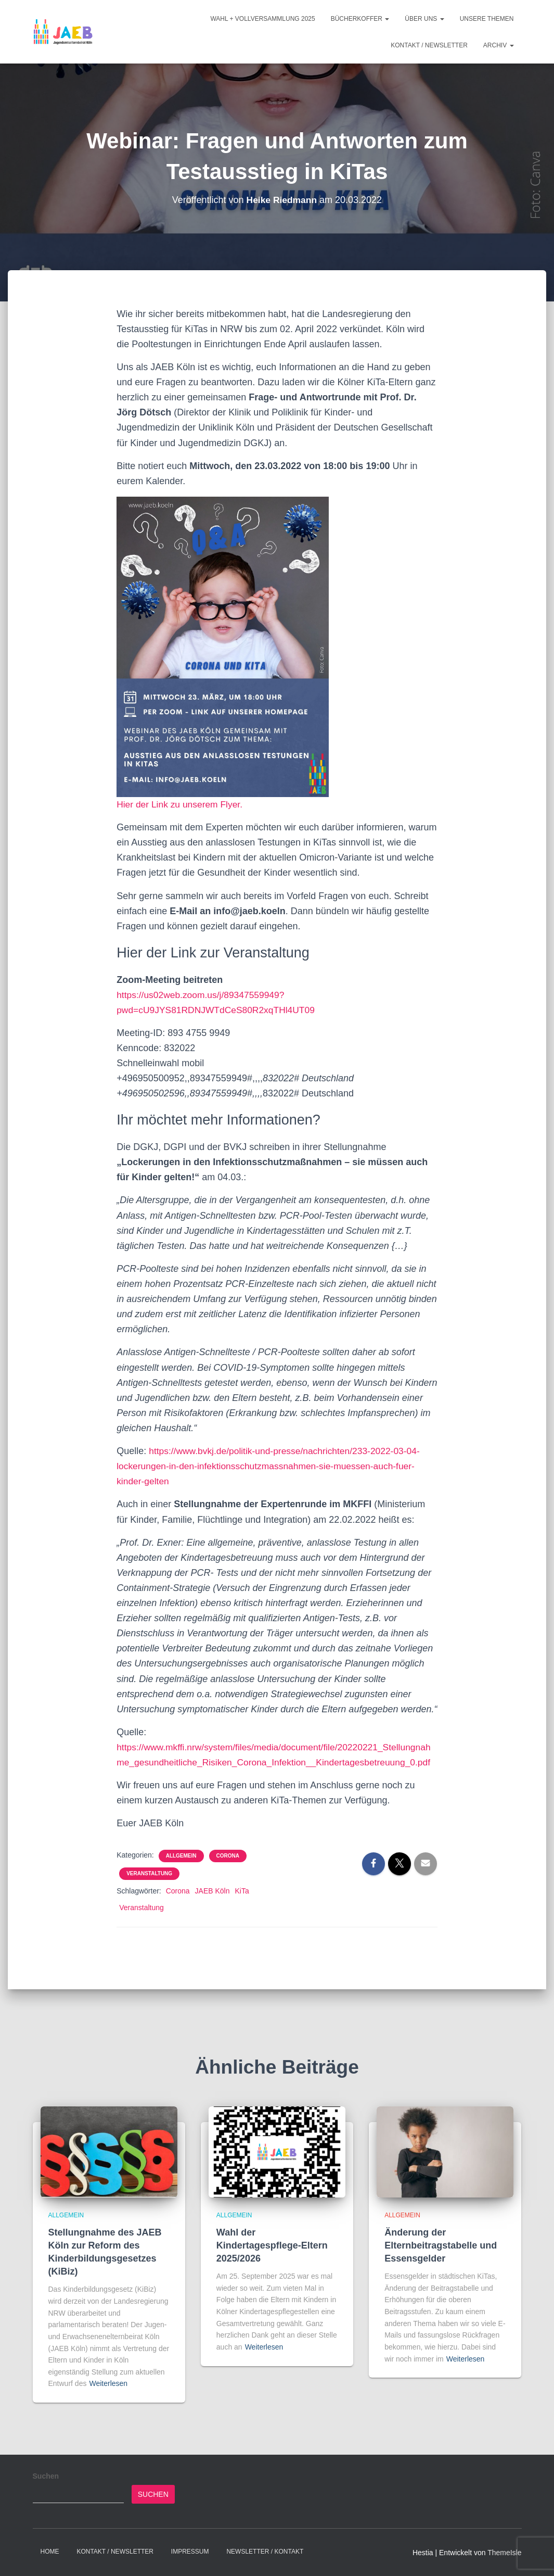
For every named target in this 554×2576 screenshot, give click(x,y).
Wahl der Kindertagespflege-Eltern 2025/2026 (272, 2245)
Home (50, 2552)
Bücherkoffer (360, 18)
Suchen (46, 2476)
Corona (227, 1871)
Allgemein (181, 1871)
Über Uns (424, 18)
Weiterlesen (108, 2384)
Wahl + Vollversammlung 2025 (262, 18)
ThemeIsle (504, 2553)
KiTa (242, 1906)
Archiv (498, 45)
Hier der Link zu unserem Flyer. (182, 804)
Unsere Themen (487, 18)
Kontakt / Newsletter (429, 45)
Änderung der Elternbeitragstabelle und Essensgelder (440, 2245)
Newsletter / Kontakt (264, 2552)
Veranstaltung (149, 1888)
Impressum (190, 2552)
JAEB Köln (212, 1906)
